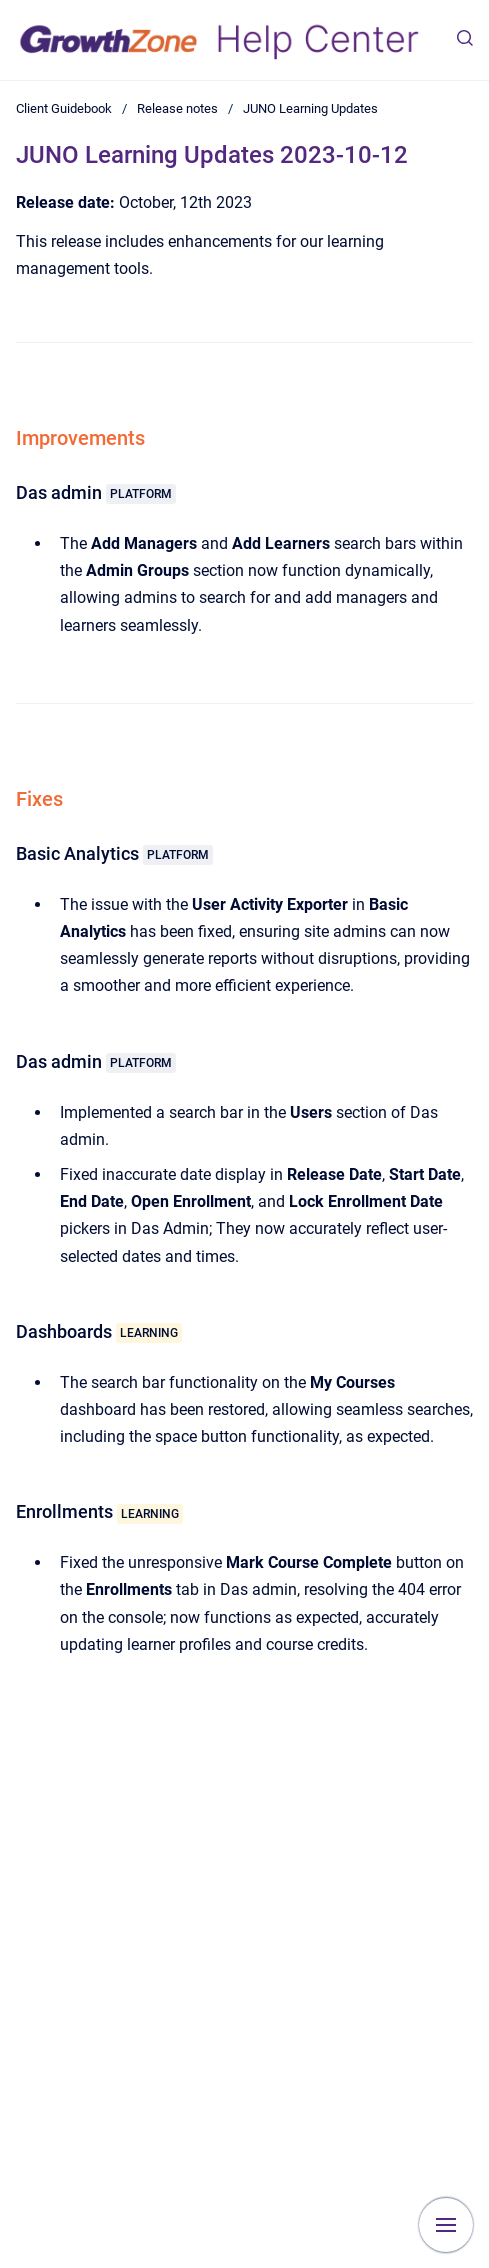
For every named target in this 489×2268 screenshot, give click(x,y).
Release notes (177, 108)
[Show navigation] (446, 2225)
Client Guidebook (64, 108)
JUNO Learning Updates (310, 108)
